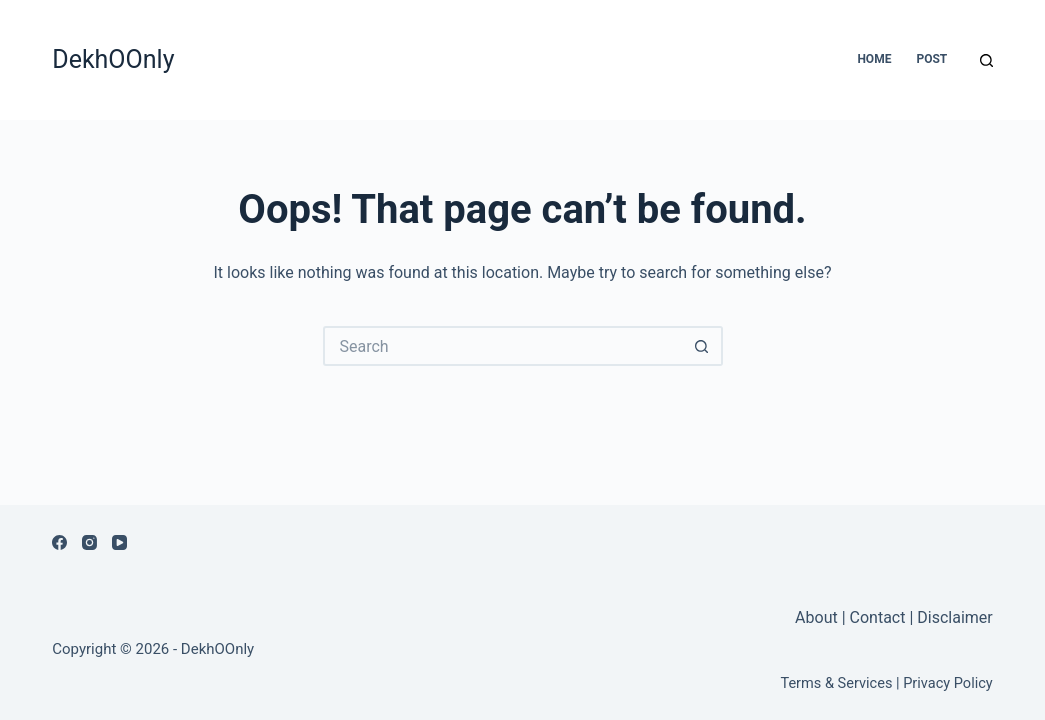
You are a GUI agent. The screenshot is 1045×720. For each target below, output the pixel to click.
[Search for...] (503, 346)
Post (931, 59)
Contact (878, 617)
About (818, 617)
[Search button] (703, 346)
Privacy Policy (948, 683)
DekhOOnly (113, 59)
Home (874, 59)
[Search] (986, 60)
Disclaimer (954, 617)
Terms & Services (836, 683)
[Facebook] (59, 542)
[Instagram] (89, 542)
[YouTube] (119, 542)
